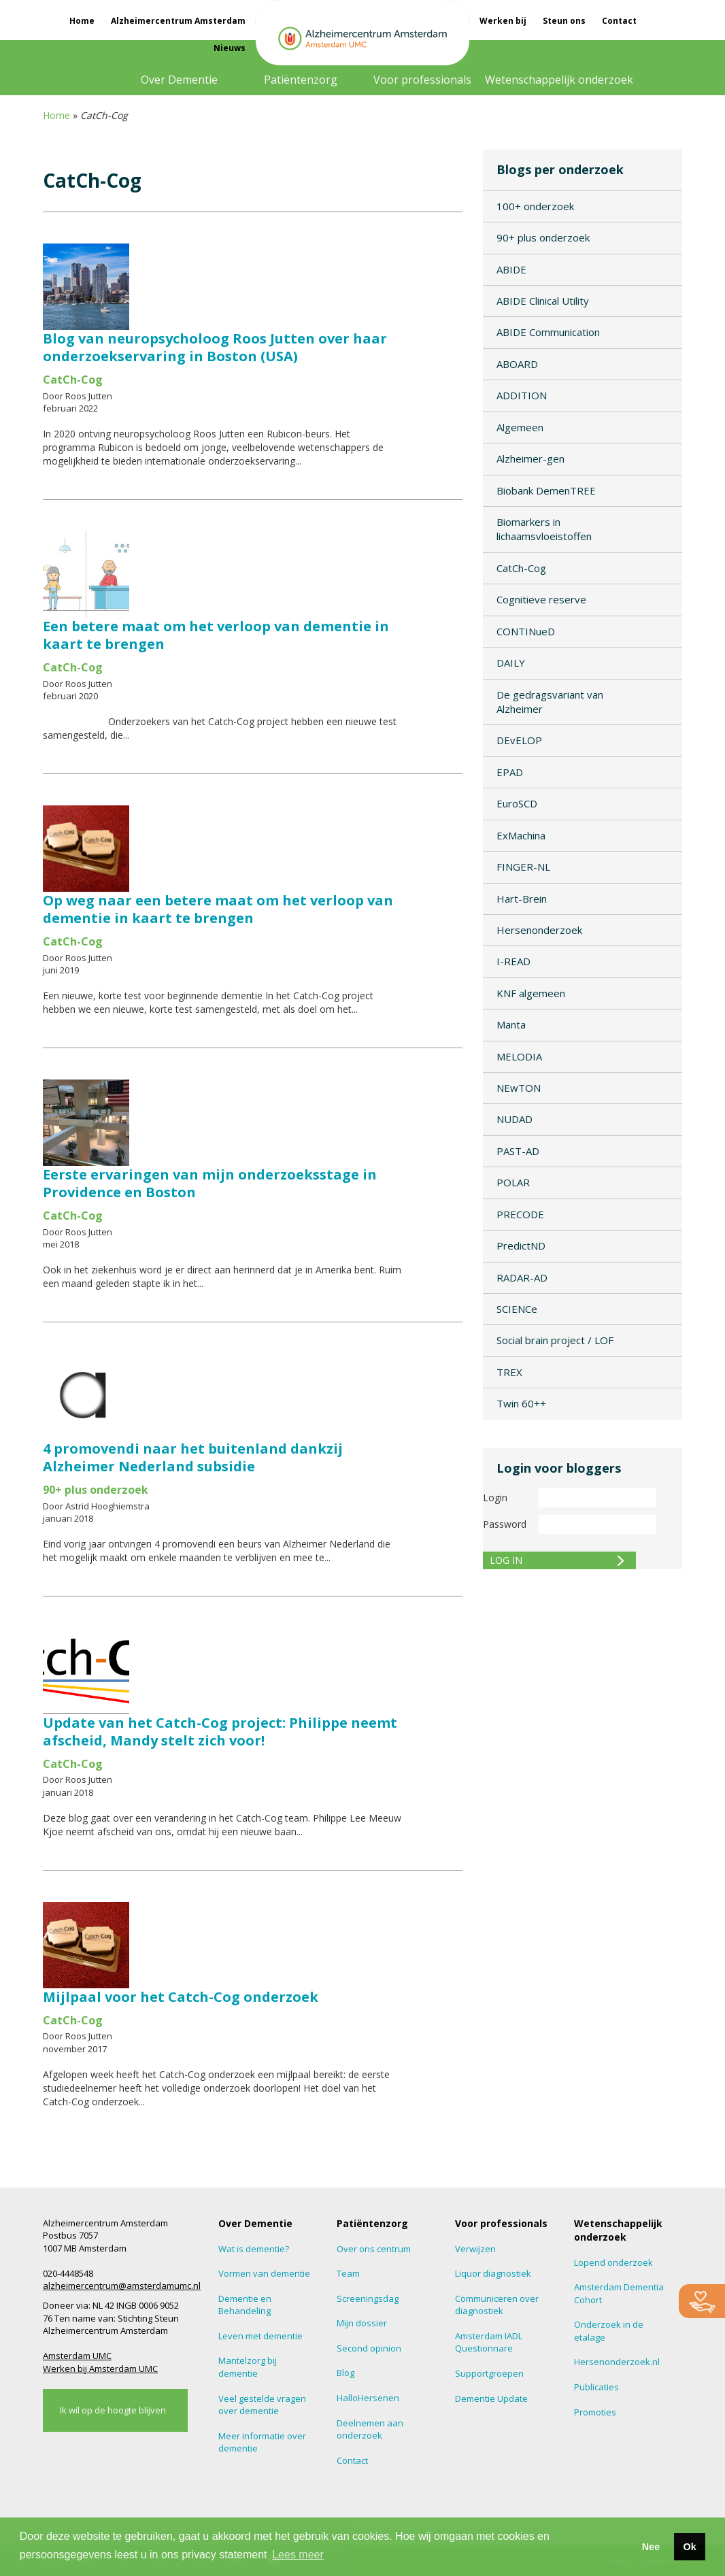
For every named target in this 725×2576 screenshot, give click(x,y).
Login (495, 1497)
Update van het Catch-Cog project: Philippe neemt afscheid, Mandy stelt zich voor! (220, 1731)
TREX (509, 1372)
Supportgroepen (489, 2373)
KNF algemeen (530, 993)
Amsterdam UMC (77, 2355)
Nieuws (230, 48)
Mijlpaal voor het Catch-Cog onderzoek (180, 1997)
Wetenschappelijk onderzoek (559, 79)
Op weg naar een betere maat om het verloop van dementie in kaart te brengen (218, 909)
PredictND (520, 1245)
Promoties (595, 2412)
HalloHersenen (368, 2398)
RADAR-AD (521, 1277)
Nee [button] (651, 2546)
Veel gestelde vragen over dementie (262, 2405)
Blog (345, 2372)
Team (348, 2273)
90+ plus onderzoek (543, 237)
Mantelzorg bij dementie (247, 2366)
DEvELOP (519, 740)
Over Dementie (179, 79)
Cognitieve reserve (541, 599)
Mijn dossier (362, 2323)
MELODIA (519, 1056)
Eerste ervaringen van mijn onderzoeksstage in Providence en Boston (210, 1183)
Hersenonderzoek (539, 930)
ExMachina (520, 835)
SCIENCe (516, 1309)
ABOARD (517, 364)
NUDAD (514, 1119)
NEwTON (518, 1087)
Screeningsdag (368, 2298)
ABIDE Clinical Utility (542, 300)
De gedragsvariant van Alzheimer (549, 702)
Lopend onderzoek (613, 2262)
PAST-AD (517, 1151)
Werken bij (502, 21)
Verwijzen (475, 2249)
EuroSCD (516, 803)
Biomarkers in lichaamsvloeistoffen (544, 529)
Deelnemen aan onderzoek (370, 2429)
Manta (511, 1024)
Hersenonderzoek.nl (617, 2362)
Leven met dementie (260, 2336)
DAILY (510, 662)
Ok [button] (689, 2546)
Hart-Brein (521, 898)
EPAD (509, 772)
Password (504, 1524)
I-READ (513, 961)
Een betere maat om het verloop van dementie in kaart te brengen (216, 635)
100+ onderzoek (535, 206)
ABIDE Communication (548, 332)
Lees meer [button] (298, 2554)
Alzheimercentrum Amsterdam (178, 21)
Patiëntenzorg (300, 79)
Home (82, 21)
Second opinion (369, 2348)
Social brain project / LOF (554, 1340)
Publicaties (596, 2387)
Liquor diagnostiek (493, 2273)
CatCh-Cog (521, 568)
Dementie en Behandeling (244, 2305)
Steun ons (564, 21)
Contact (619, 21)
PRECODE (520, 1214)
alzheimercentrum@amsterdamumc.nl (122, 2285)
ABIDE (511, 269)
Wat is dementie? (253, 2249)
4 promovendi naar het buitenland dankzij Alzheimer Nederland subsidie (193, 1457)
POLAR (513, 1182)
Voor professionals (422, 79)
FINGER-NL (523, 866)
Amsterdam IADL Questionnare (488, 2342)
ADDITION (521, 395)
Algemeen (519, 427)
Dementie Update (491, 2398)
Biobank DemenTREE (546, 490)
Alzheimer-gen (530, 458)
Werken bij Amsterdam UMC (100, 2368)
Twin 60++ (521, 1403)
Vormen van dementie (264, 2273)
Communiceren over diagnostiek (497, 2305)
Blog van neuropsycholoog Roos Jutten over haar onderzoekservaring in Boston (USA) (215, 347)
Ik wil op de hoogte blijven (113, 2410)
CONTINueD (525, 631)
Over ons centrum (374, 2249)
